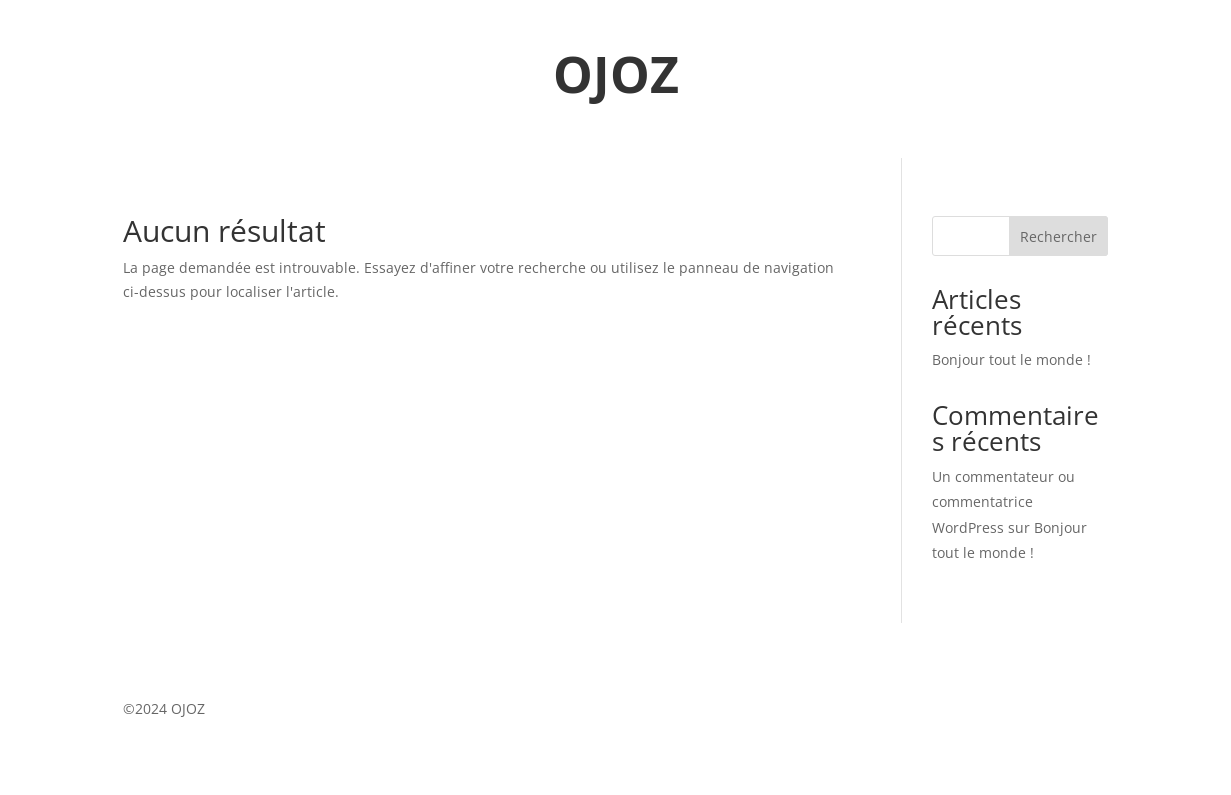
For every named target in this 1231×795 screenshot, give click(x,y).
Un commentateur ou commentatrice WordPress (1003, 501)
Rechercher (1058, 236)
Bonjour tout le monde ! (1011, 359)
